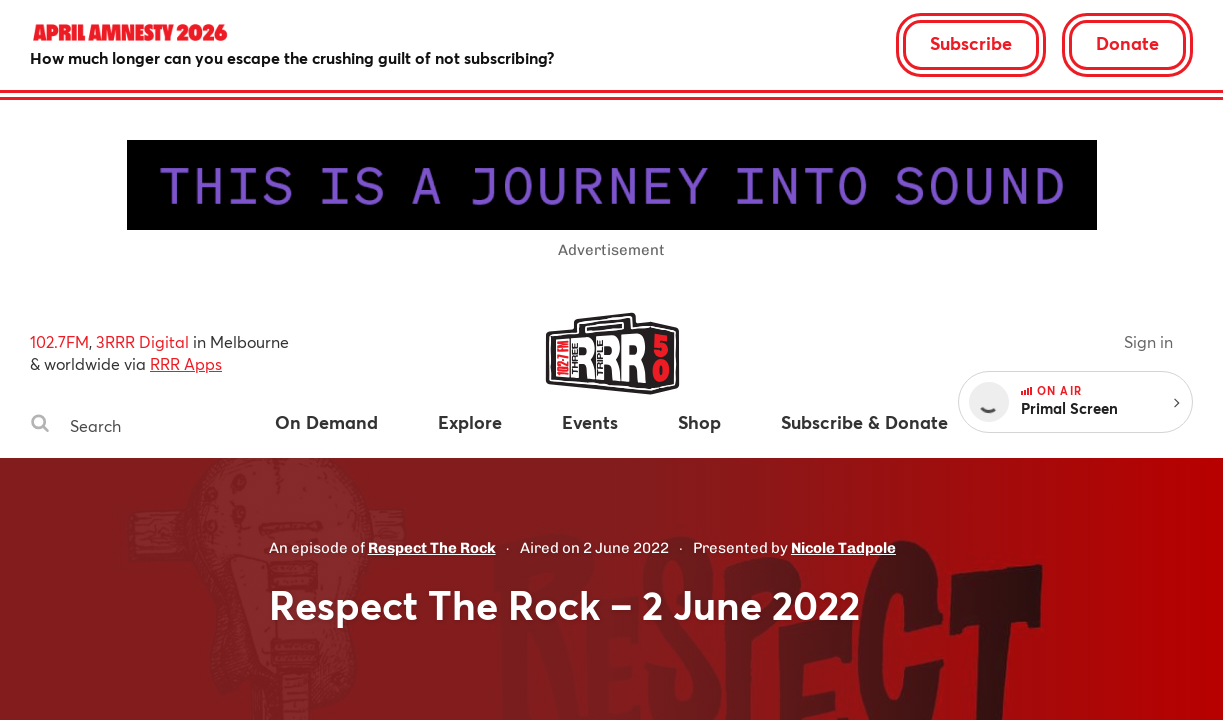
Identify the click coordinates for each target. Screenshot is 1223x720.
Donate (1127, 43)
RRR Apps (186, 363)
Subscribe (971, 43)
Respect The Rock (432, 548)
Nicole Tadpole (843, 548)
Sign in (1148, 341)
